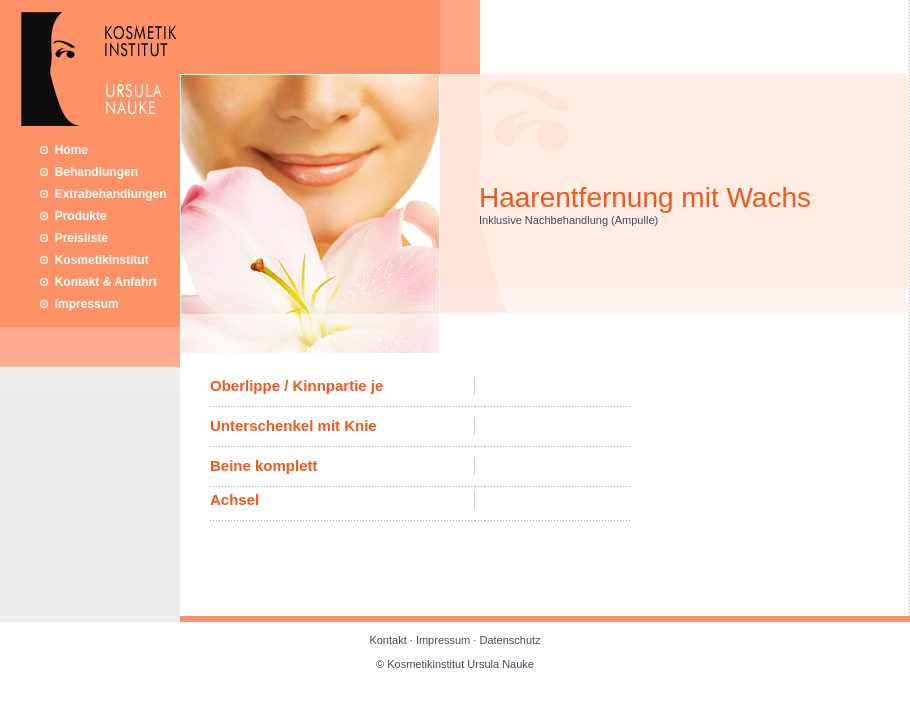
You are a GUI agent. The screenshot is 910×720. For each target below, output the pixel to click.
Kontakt (389, 640)
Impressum (79, 304)
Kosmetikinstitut (94, 260)
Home (64, 150)
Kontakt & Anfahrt (98, 282)
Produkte (73, 216)
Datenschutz (509, 640)
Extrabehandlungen (103, 194)
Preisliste (74, 238)
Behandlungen (89, 172)
